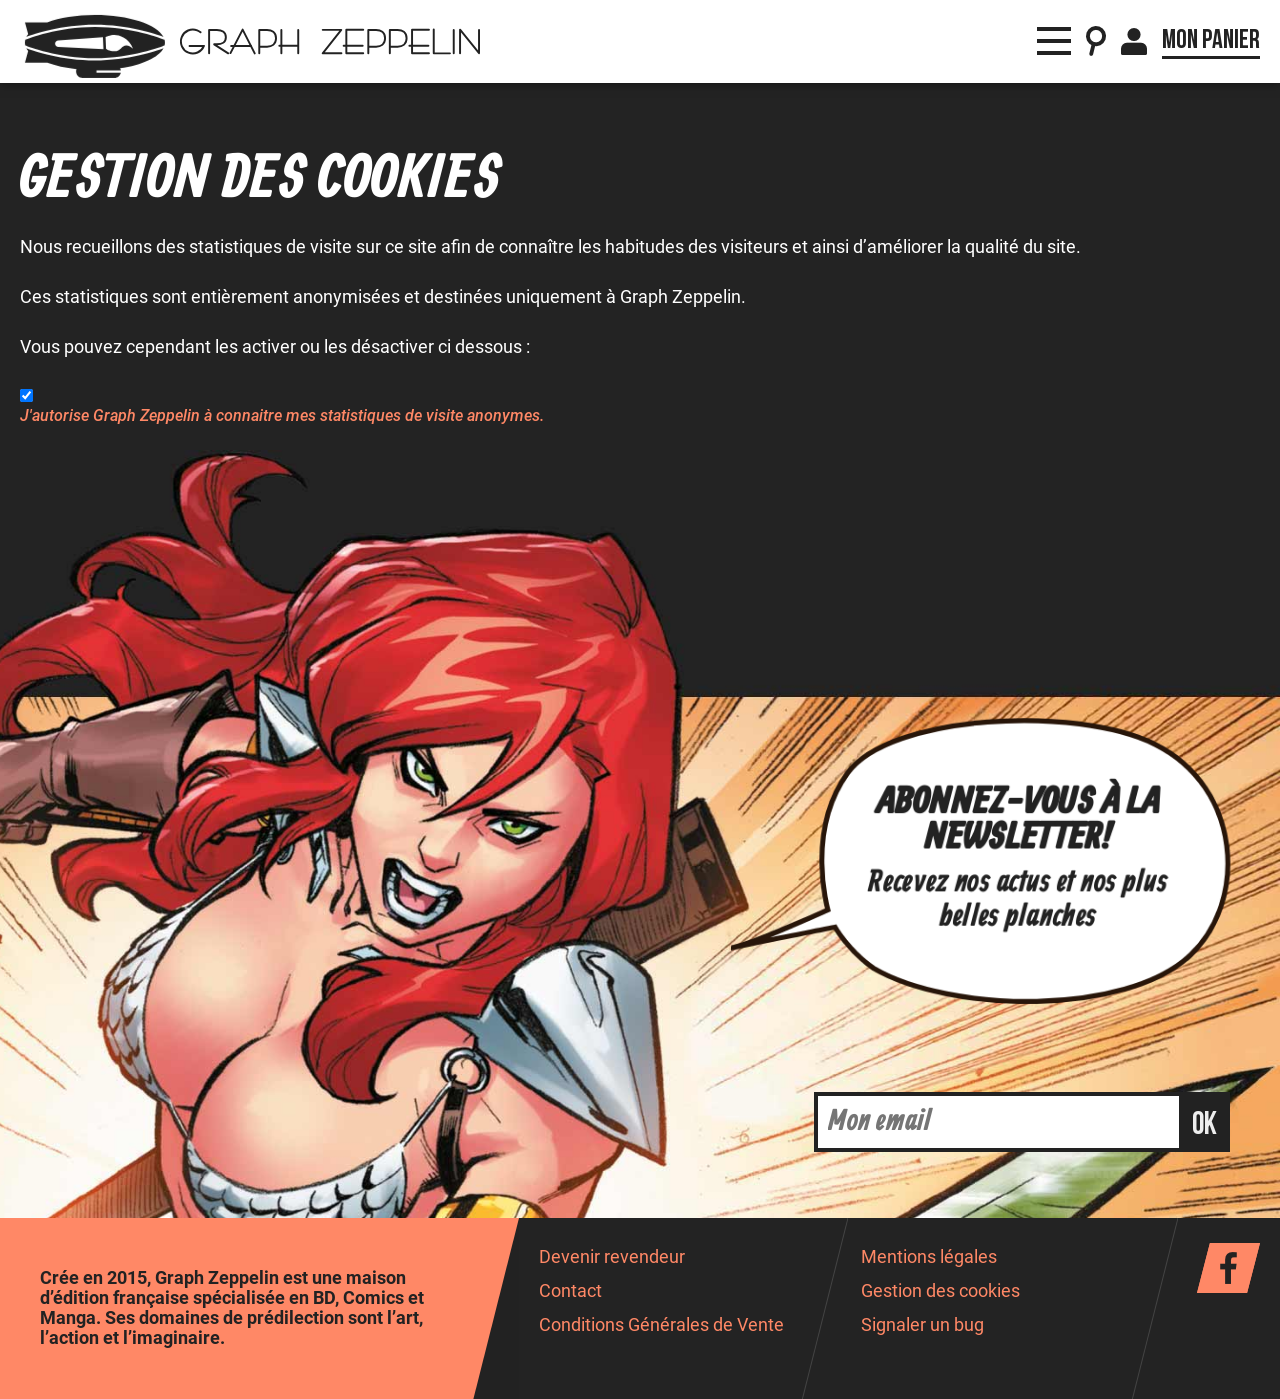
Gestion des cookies (940, 1291)
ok (1204, 1124)
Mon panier (1211, 40)
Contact (570, 1291)
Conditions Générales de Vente (661, 1325)
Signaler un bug (922, 1325)
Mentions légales (929, 1257)
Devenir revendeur (612, 1257)
